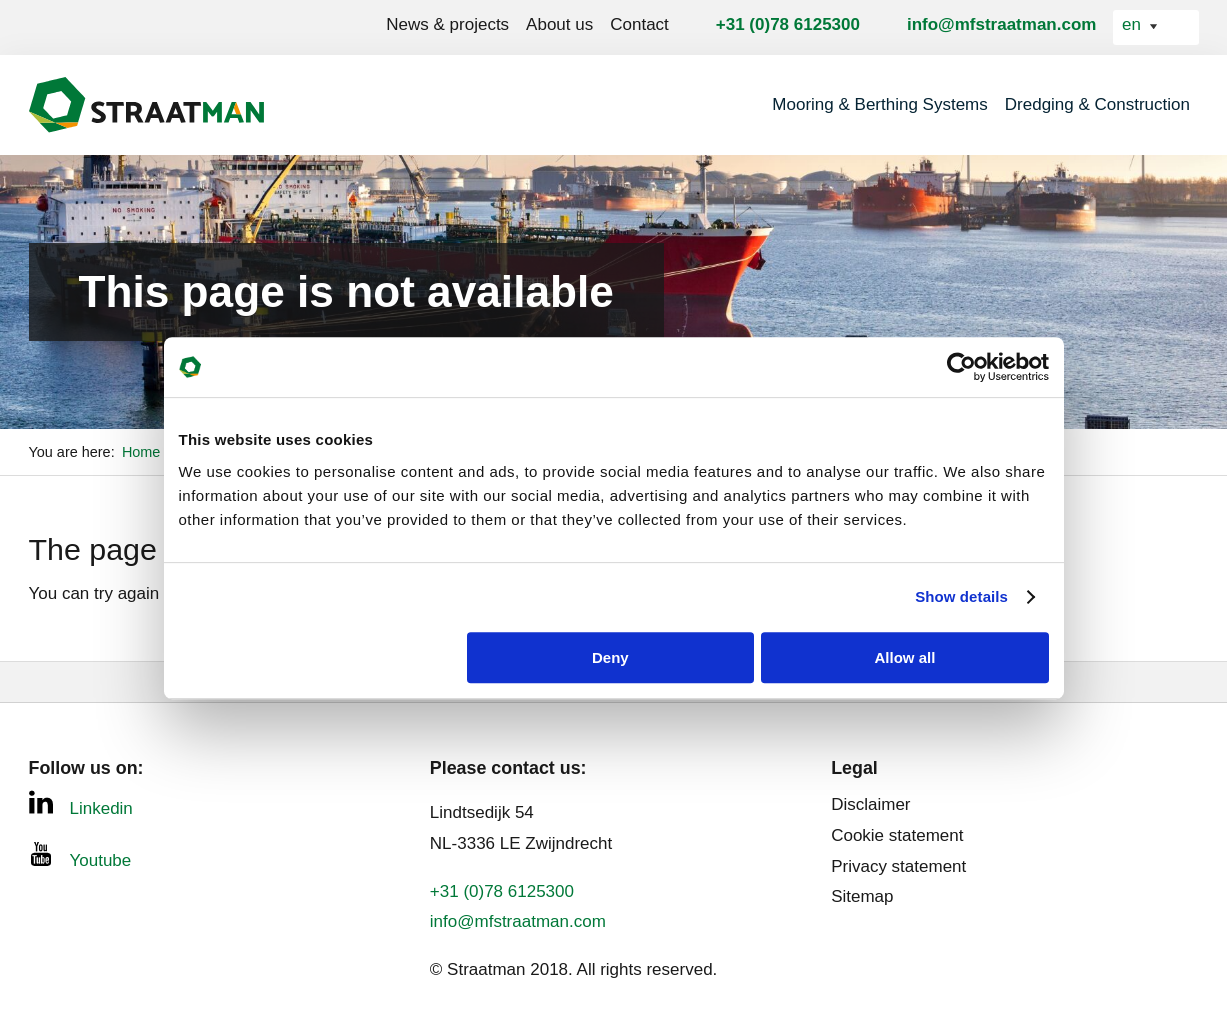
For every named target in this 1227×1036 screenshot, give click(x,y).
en (1134, 24)
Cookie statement (897, 835)
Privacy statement (898, 866)
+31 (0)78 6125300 (788, 24)
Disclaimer (870, 804)
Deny (610, 657)
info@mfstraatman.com (1001, 24)
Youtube (80, 856)
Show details (961, 596)
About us (559, 24)
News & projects (447, 24)
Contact (639, 24)
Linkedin (81, 804)
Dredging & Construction (1097, 104)
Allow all (905, 657)
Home (143, 452)
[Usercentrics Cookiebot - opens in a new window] (961, 367)
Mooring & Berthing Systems (879, 104)
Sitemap (862, 896)
